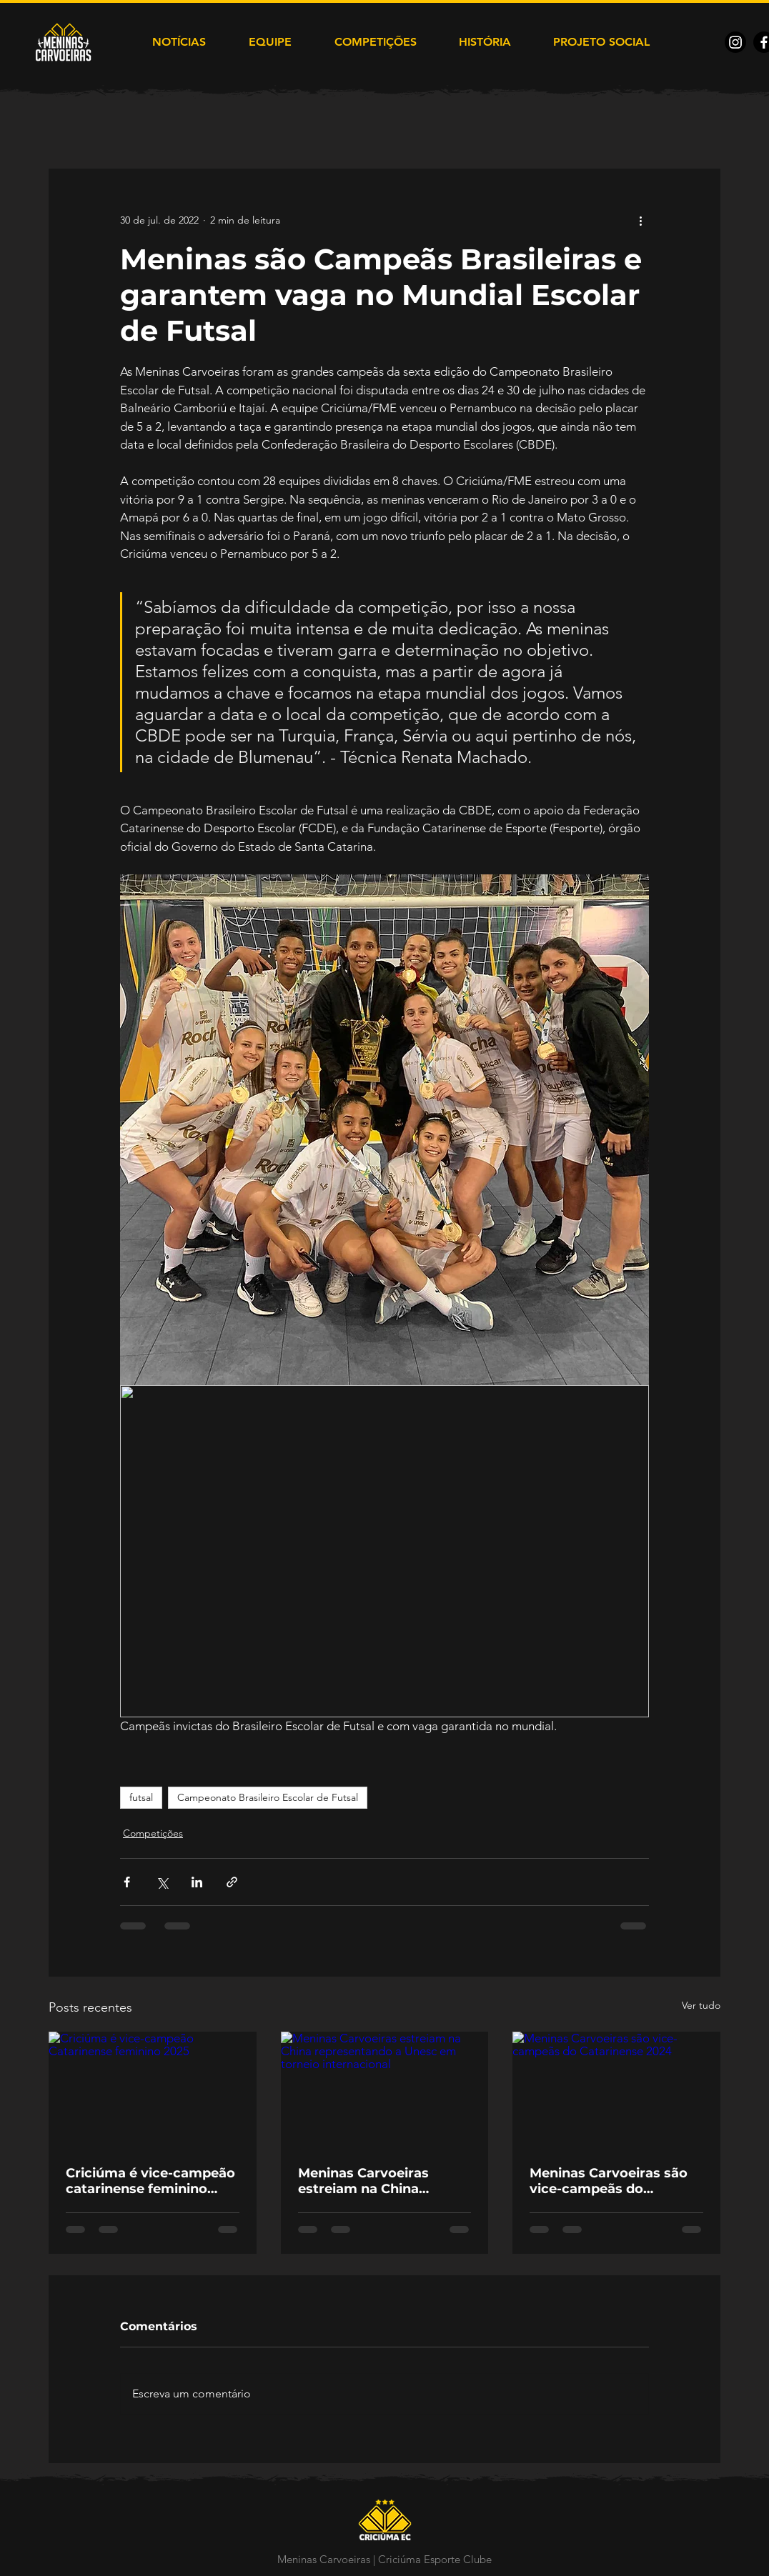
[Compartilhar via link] (232, 1882)
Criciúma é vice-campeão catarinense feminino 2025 (150, 2181)
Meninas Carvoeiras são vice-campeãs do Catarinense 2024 (609, 2181)
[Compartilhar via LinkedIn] (197, 1882)
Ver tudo (701, 2005)
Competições (153, 1833)
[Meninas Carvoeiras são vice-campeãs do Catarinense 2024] (616, 2090)
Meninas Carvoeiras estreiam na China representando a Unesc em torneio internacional (380, 2181)
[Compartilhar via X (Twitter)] (162, 1882)
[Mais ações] (640, 220)
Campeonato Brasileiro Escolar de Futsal (267, 1797)
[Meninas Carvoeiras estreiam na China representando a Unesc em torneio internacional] (385, 2090)
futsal (141, 1797)
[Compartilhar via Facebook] (127, 1882)
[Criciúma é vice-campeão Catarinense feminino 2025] (153, 2090)
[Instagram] (735, 42)
